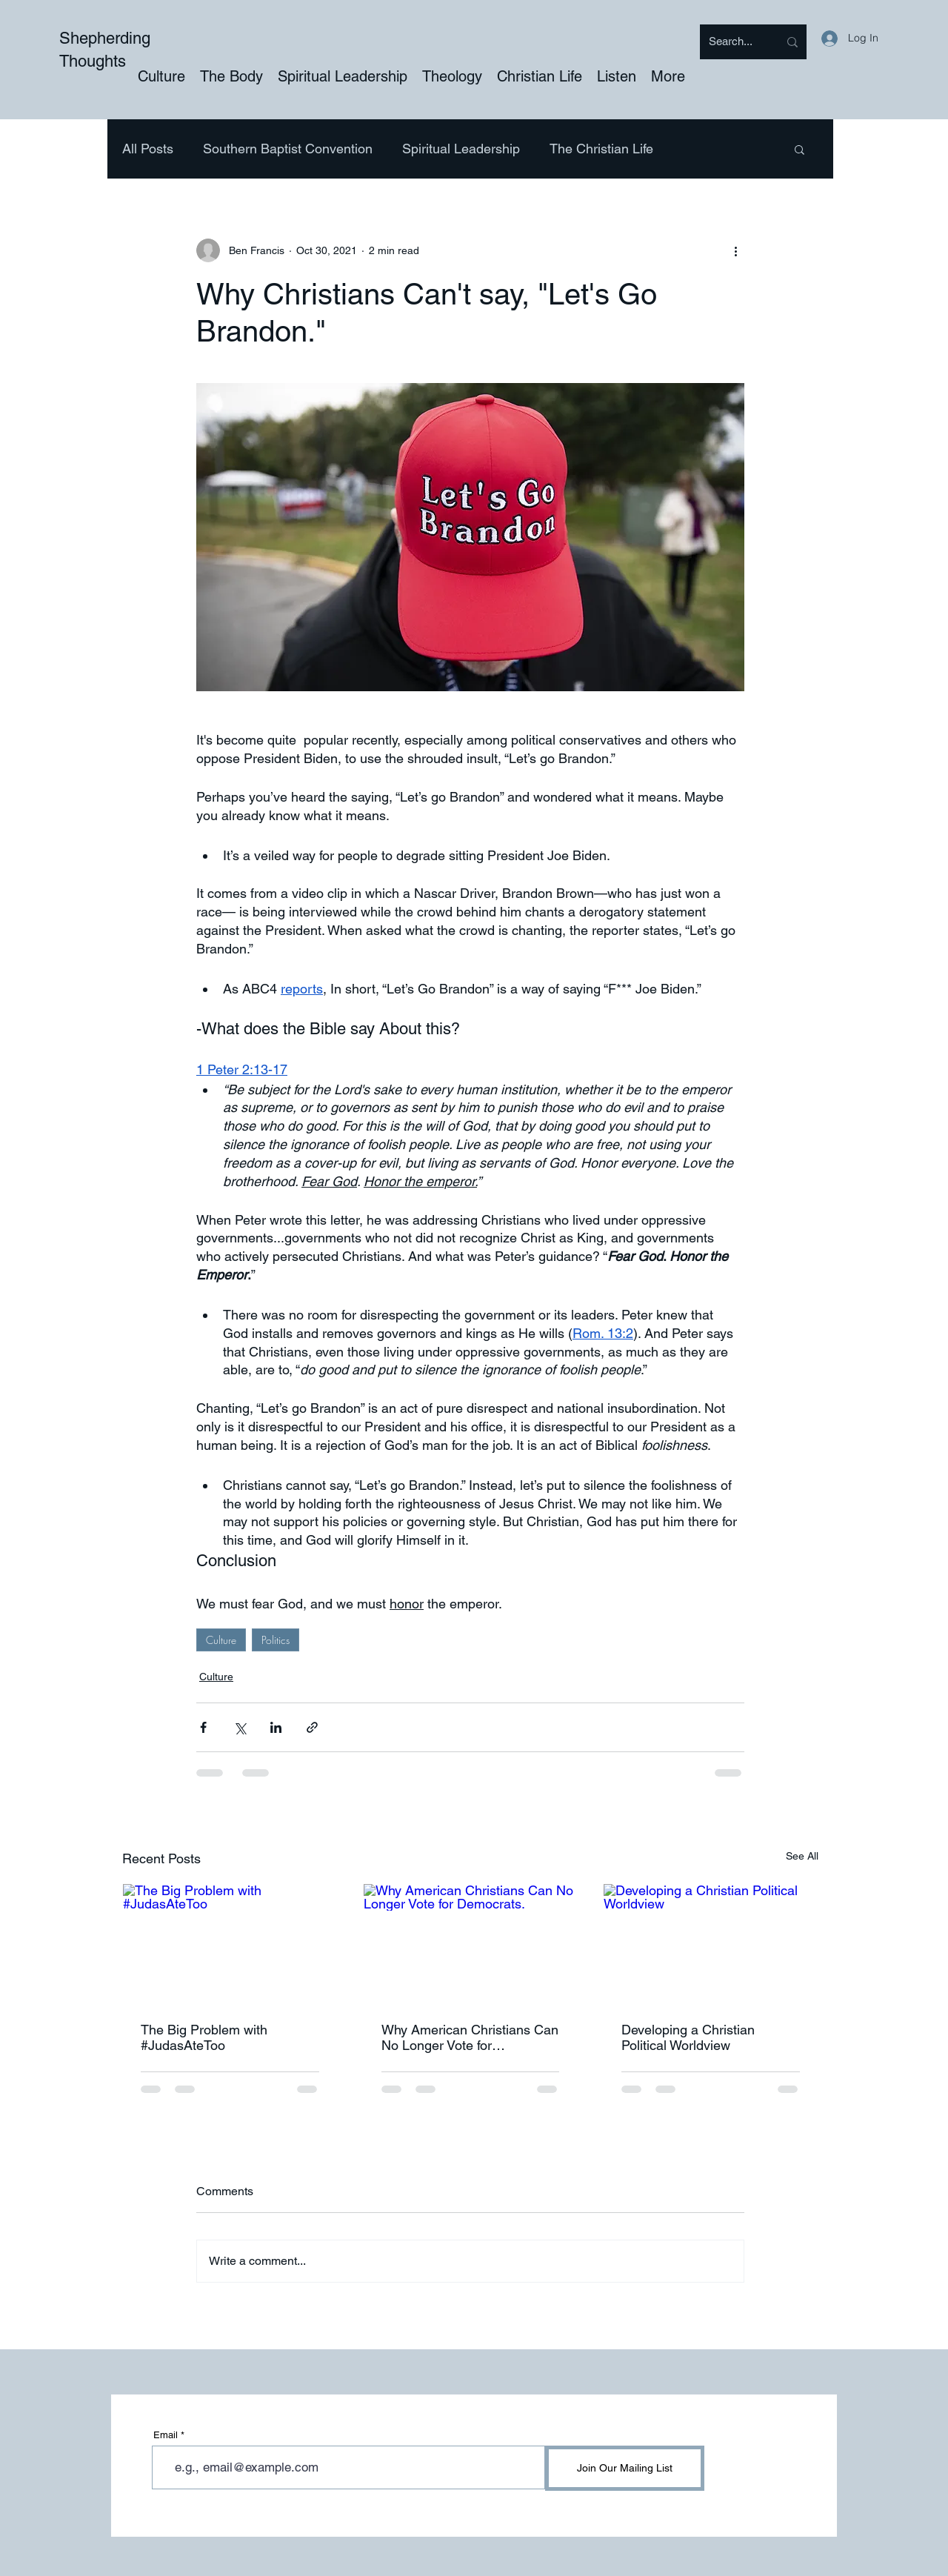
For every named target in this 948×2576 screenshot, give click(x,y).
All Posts (147, 148)
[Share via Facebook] (203, 1727)
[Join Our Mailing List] (624, 2468)
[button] (799, 149)
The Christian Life (601, 148)
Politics (275, 1640)
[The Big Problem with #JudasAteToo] (230, 1944)
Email (165, 2435)
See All (802, 1856)
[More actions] (735, 250)
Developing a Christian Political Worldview (688, 2037)
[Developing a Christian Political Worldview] (711, 1944)
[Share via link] (312, 1727)
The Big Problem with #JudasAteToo (204, 2037)
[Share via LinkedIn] (276, 1727)
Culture (221, 1640)
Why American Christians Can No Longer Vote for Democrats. (469, 2037)
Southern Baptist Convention (288, 148)
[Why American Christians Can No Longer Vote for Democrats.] (471, 1944)
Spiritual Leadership (461, 148)
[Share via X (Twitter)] (240, 1727)
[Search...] (732, 41)
